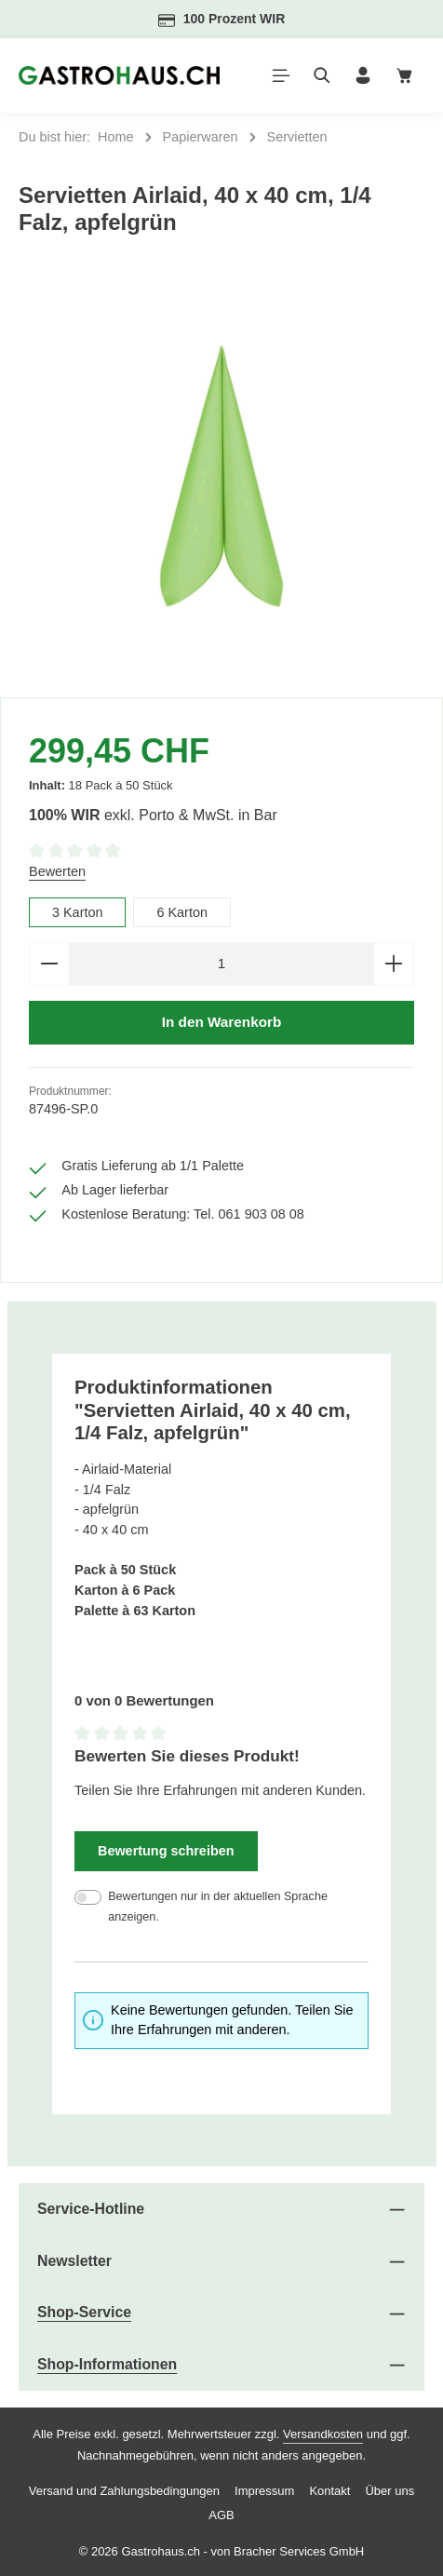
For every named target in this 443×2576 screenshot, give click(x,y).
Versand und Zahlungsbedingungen (124, 2492)
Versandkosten (323, 2434)
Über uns (389, 2492)
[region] (221, 477)
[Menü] (281, 75)
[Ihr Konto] (363, 75)
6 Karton (182, 912)
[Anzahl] (221, 964)
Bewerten (57, 871)
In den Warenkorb (221, 1023)
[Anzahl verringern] (49, 964)
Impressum (264, 2492)
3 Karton (77, 912)
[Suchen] (322, 75)
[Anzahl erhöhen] (394, 964)
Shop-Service (84, 2313)
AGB (221, 2516)
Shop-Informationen (107, 2365)
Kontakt (329, 2492)
